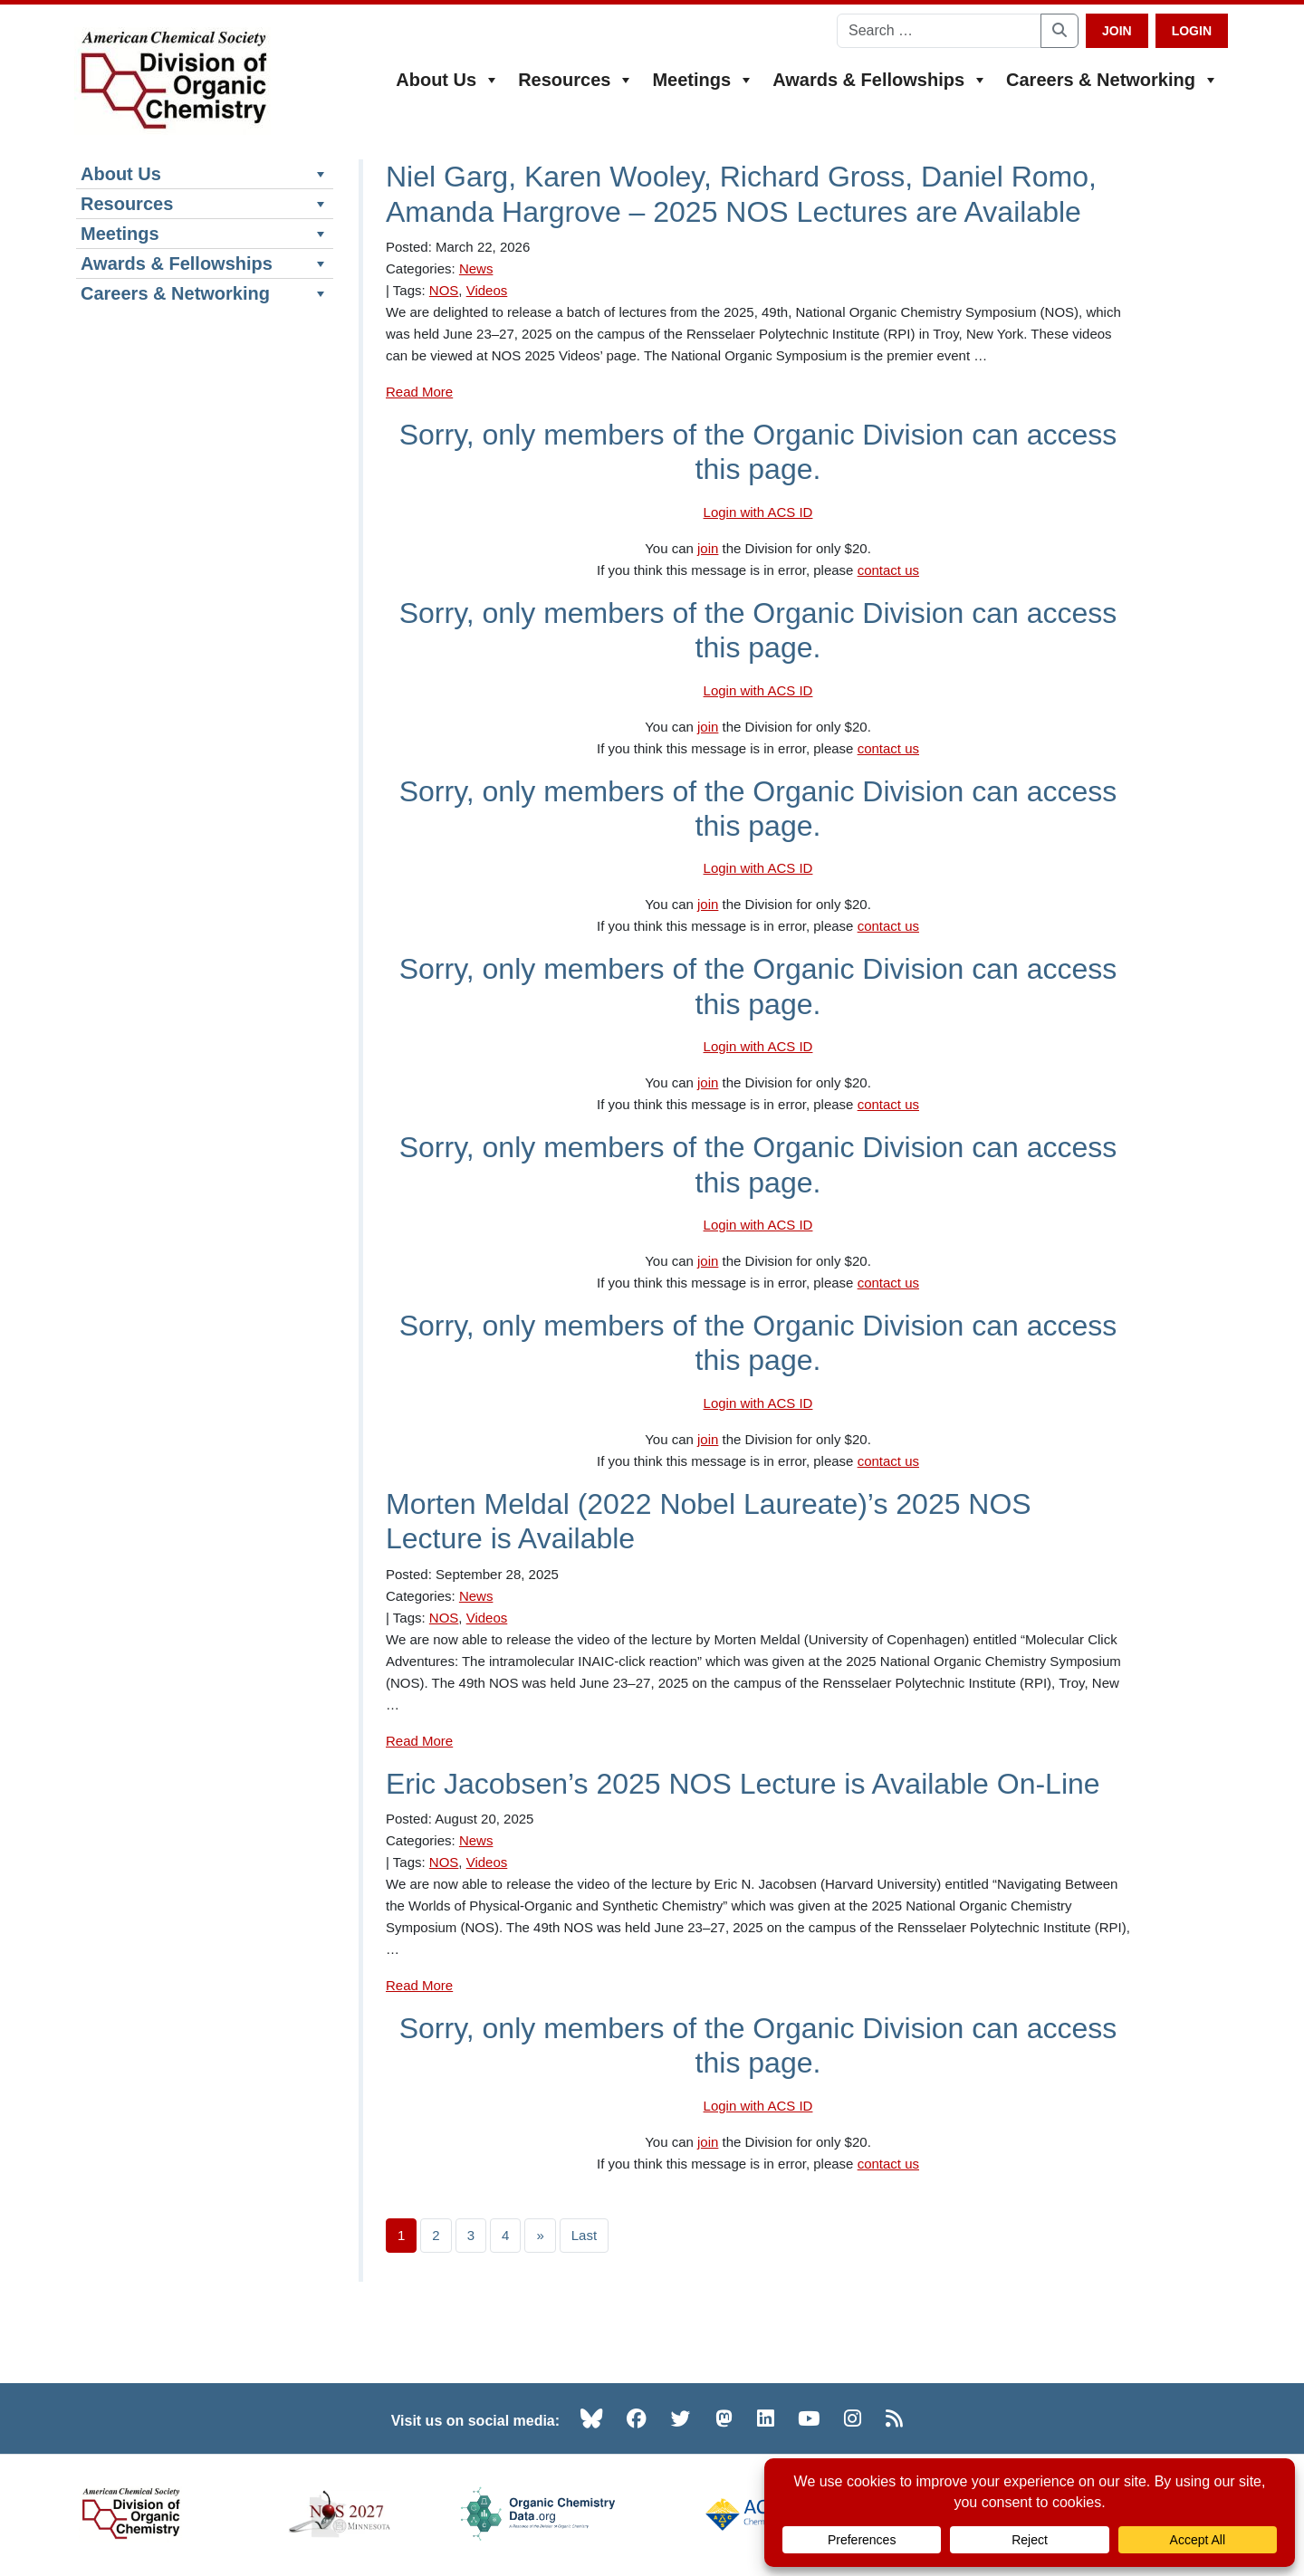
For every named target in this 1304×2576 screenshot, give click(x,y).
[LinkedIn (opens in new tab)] (766, 2419)
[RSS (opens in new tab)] (894, 2419)
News (476, 270)
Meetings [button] (703, 80)
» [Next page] (539, 2236)
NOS (444, 292)
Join (1117, 31)
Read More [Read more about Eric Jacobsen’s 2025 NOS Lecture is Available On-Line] (419, 1987)
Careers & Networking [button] (1112, 80)
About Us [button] (448, 80)
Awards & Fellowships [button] (880, 80)
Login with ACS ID (758, 514)
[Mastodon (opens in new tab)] (724, 2419)
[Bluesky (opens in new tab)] (591, 2419)
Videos (487, 292)
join (707, 550)
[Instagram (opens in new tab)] (852, 2419)
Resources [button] (576, 80)
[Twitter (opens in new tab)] (680, 2419)
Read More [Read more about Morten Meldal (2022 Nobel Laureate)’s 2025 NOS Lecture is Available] (419, 1741)
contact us (888, 571)
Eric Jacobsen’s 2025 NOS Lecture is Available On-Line (743, 1784)
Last (584, 2236)
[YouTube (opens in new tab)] (808, 2419)
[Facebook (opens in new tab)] (636, 2419)
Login (1192, 31)
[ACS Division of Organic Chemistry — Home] (172, 81)
